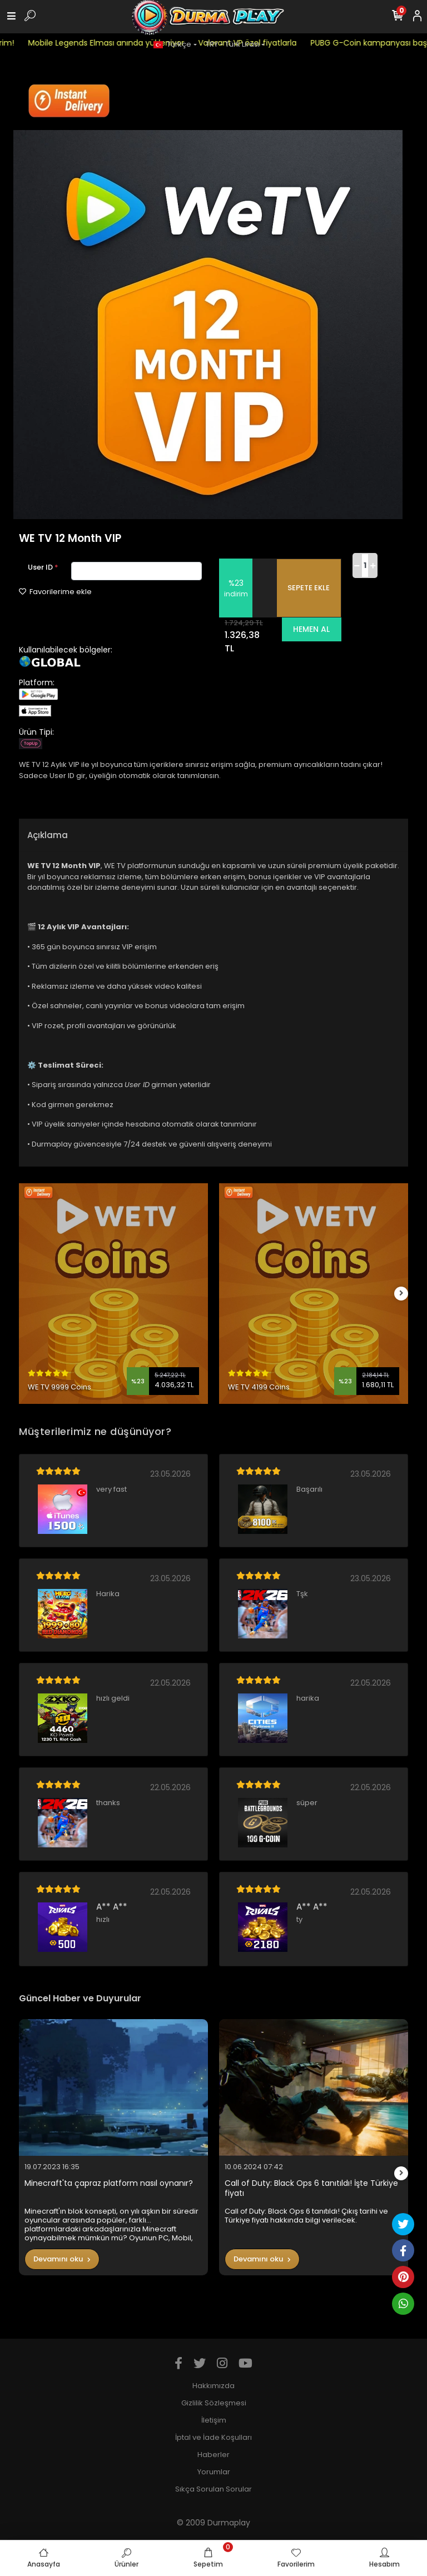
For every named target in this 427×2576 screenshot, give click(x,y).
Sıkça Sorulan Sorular (213, 2489)
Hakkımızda (213, 2385)
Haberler (213, 2454)
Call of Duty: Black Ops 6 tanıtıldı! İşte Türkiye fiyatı (311, 2188)
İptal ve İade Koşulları (213, 2437)
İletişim (213, 2420)
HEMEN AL (311, 629)
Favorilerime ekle (55, 591)
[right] (401, 1293)
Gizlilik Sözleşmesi (213, 2403)
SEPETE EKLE (308, 587)
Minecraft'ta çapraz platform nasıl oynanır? (108, 2183)
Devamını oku (62, 2259)
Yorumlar (213, 2472)
